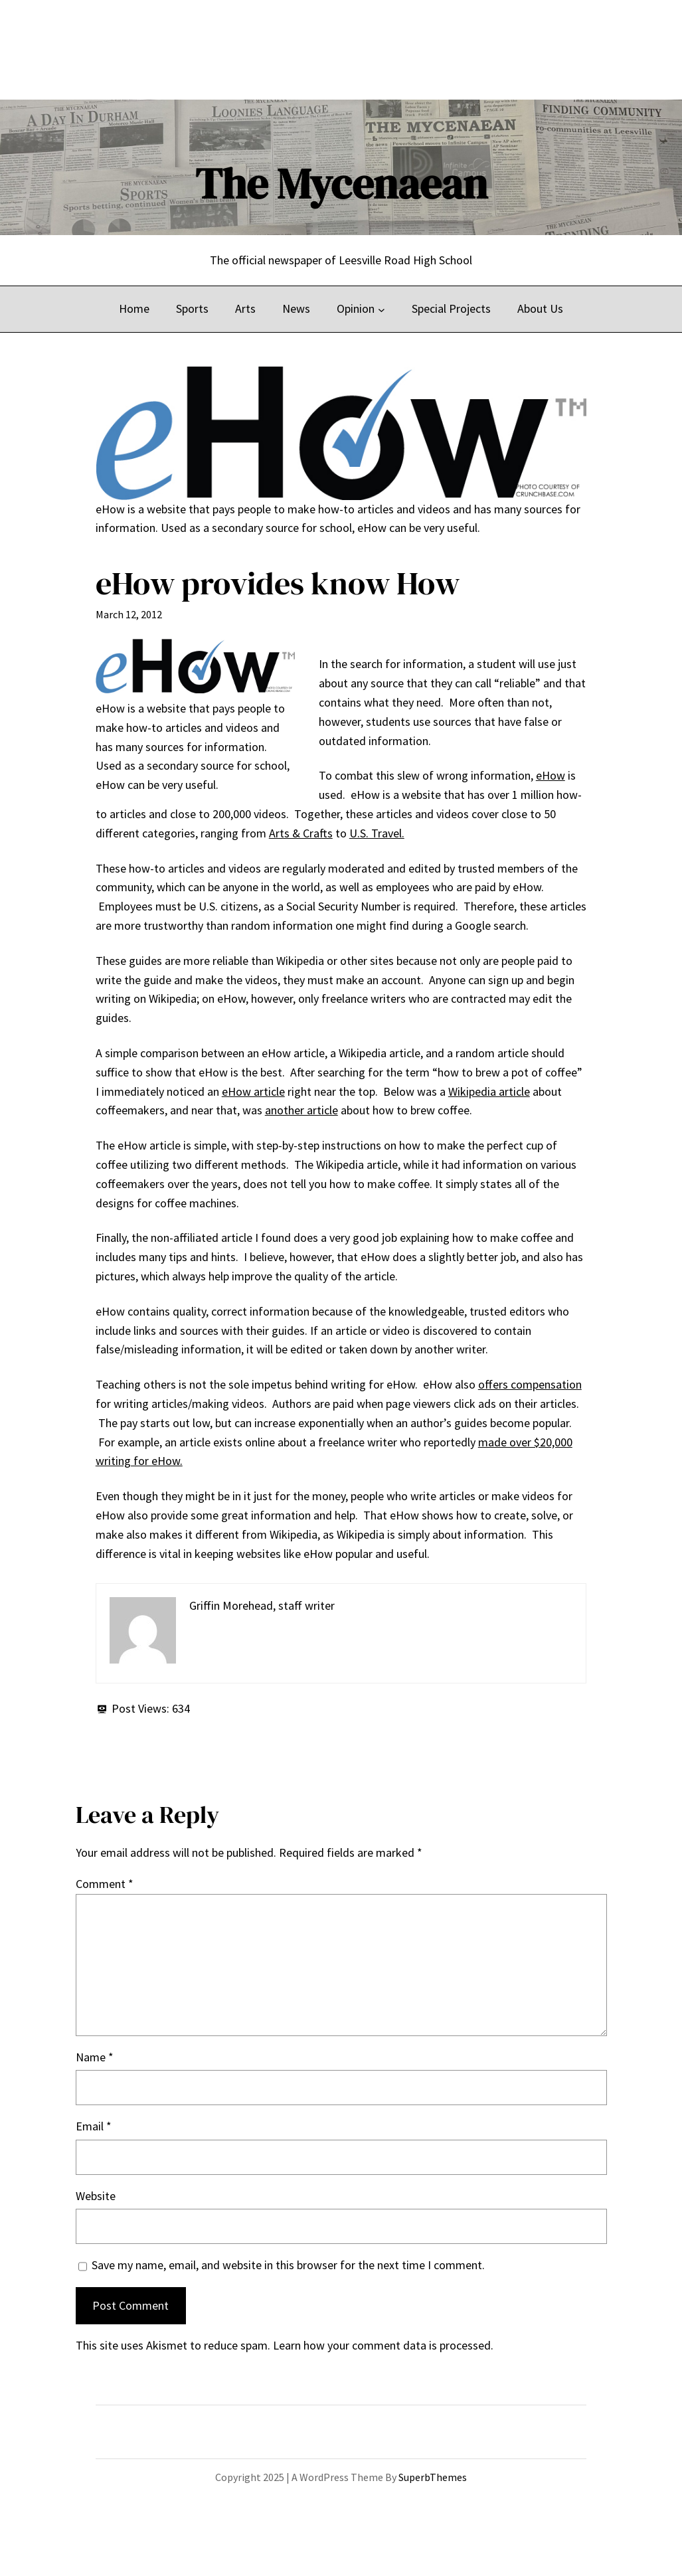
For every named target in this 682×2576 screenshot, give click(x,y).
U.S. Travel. (376, 833)
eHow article (253, 1091)
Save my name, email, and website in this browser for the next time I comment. (288, 2265)
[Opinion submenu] (381, 309)
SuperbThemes (432, 2477)
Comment (104, 1883)
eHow (550, 775)
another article (301, 1110)
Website (96, 2195)
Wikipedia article (489, 1091)
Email (94, 2126)
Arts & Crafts (301, 833)
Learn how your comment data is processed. (383, 2345)
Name (95, 2057)
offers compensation (530, 1384)
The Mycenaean (341, 184)
